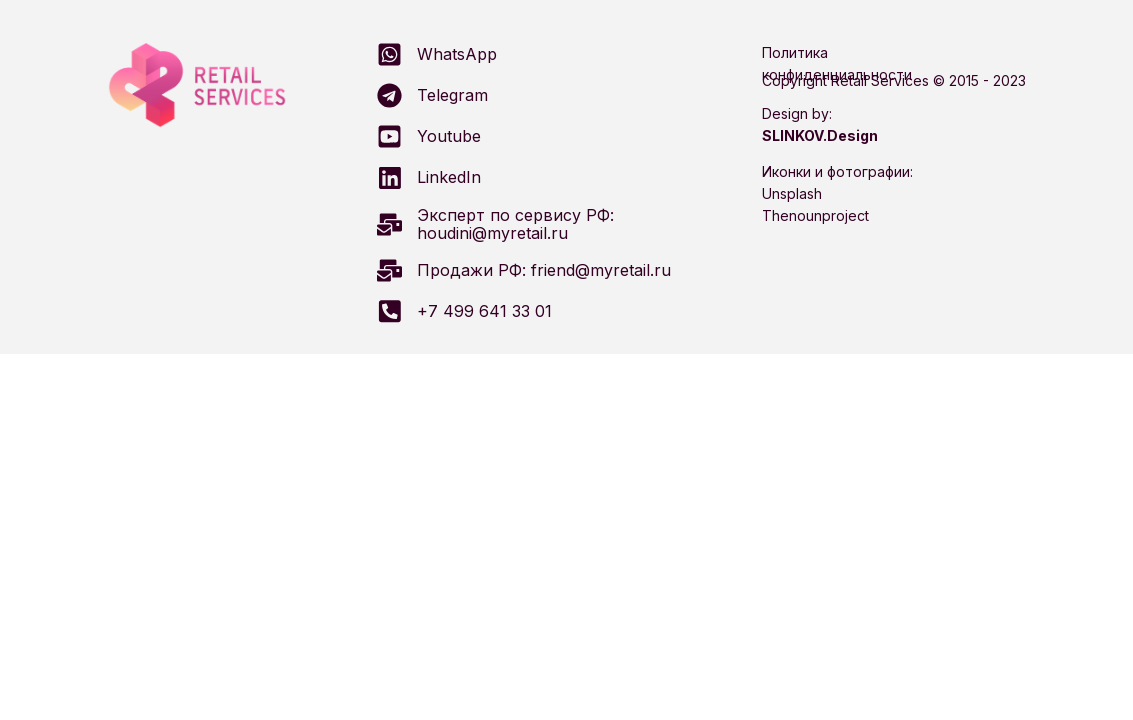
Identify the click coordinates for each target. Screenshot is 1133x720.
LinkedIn (449, 177)
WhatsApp (457, 54)
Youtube (449, 136)
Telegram (452, 95)
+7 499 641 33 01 (484, 311)
